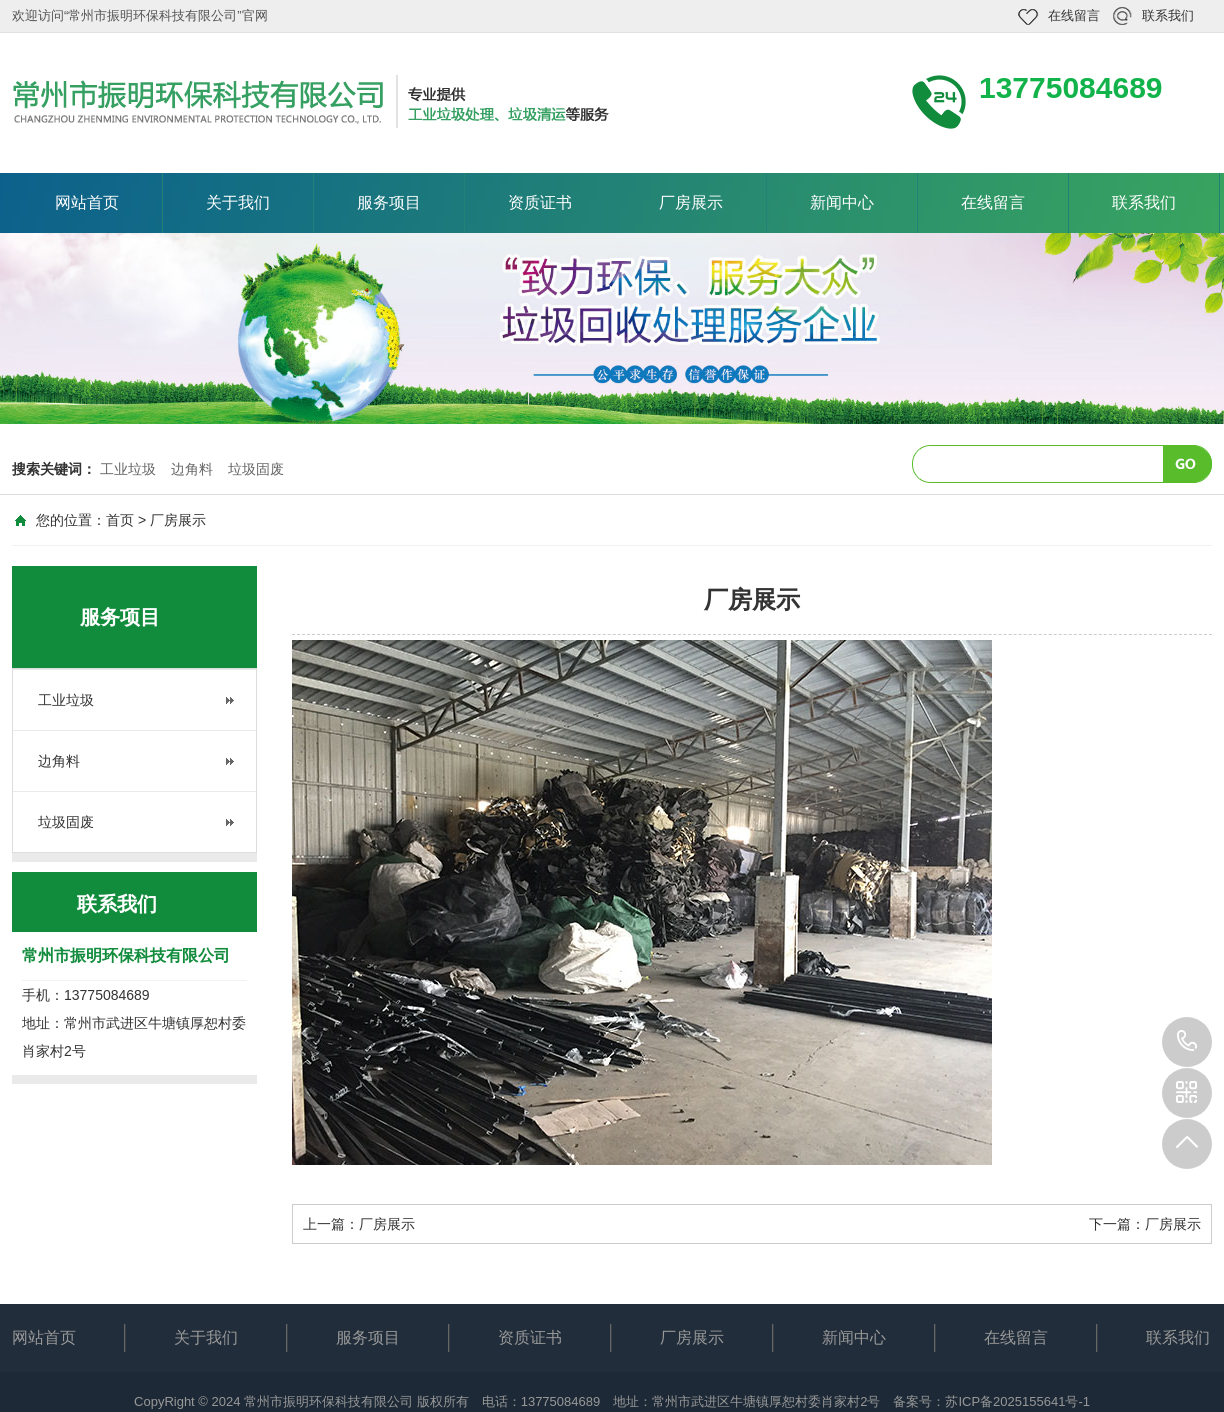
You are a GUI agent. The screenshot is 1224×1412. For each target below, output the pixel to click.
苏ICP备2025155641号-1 (1017, 1401)
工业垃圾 (128, 469)
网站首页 (87, 202)
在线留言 (1074, 15)
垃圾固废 (256, 469)
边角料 (192, 469)
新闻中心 (842, 202)
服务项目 (389, 202)
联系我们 (1168, 15)
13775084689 (1187, 1042)
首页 (120, 520)
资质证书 (540, 202)
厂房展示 (691, 202)
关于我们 (238, 202)
